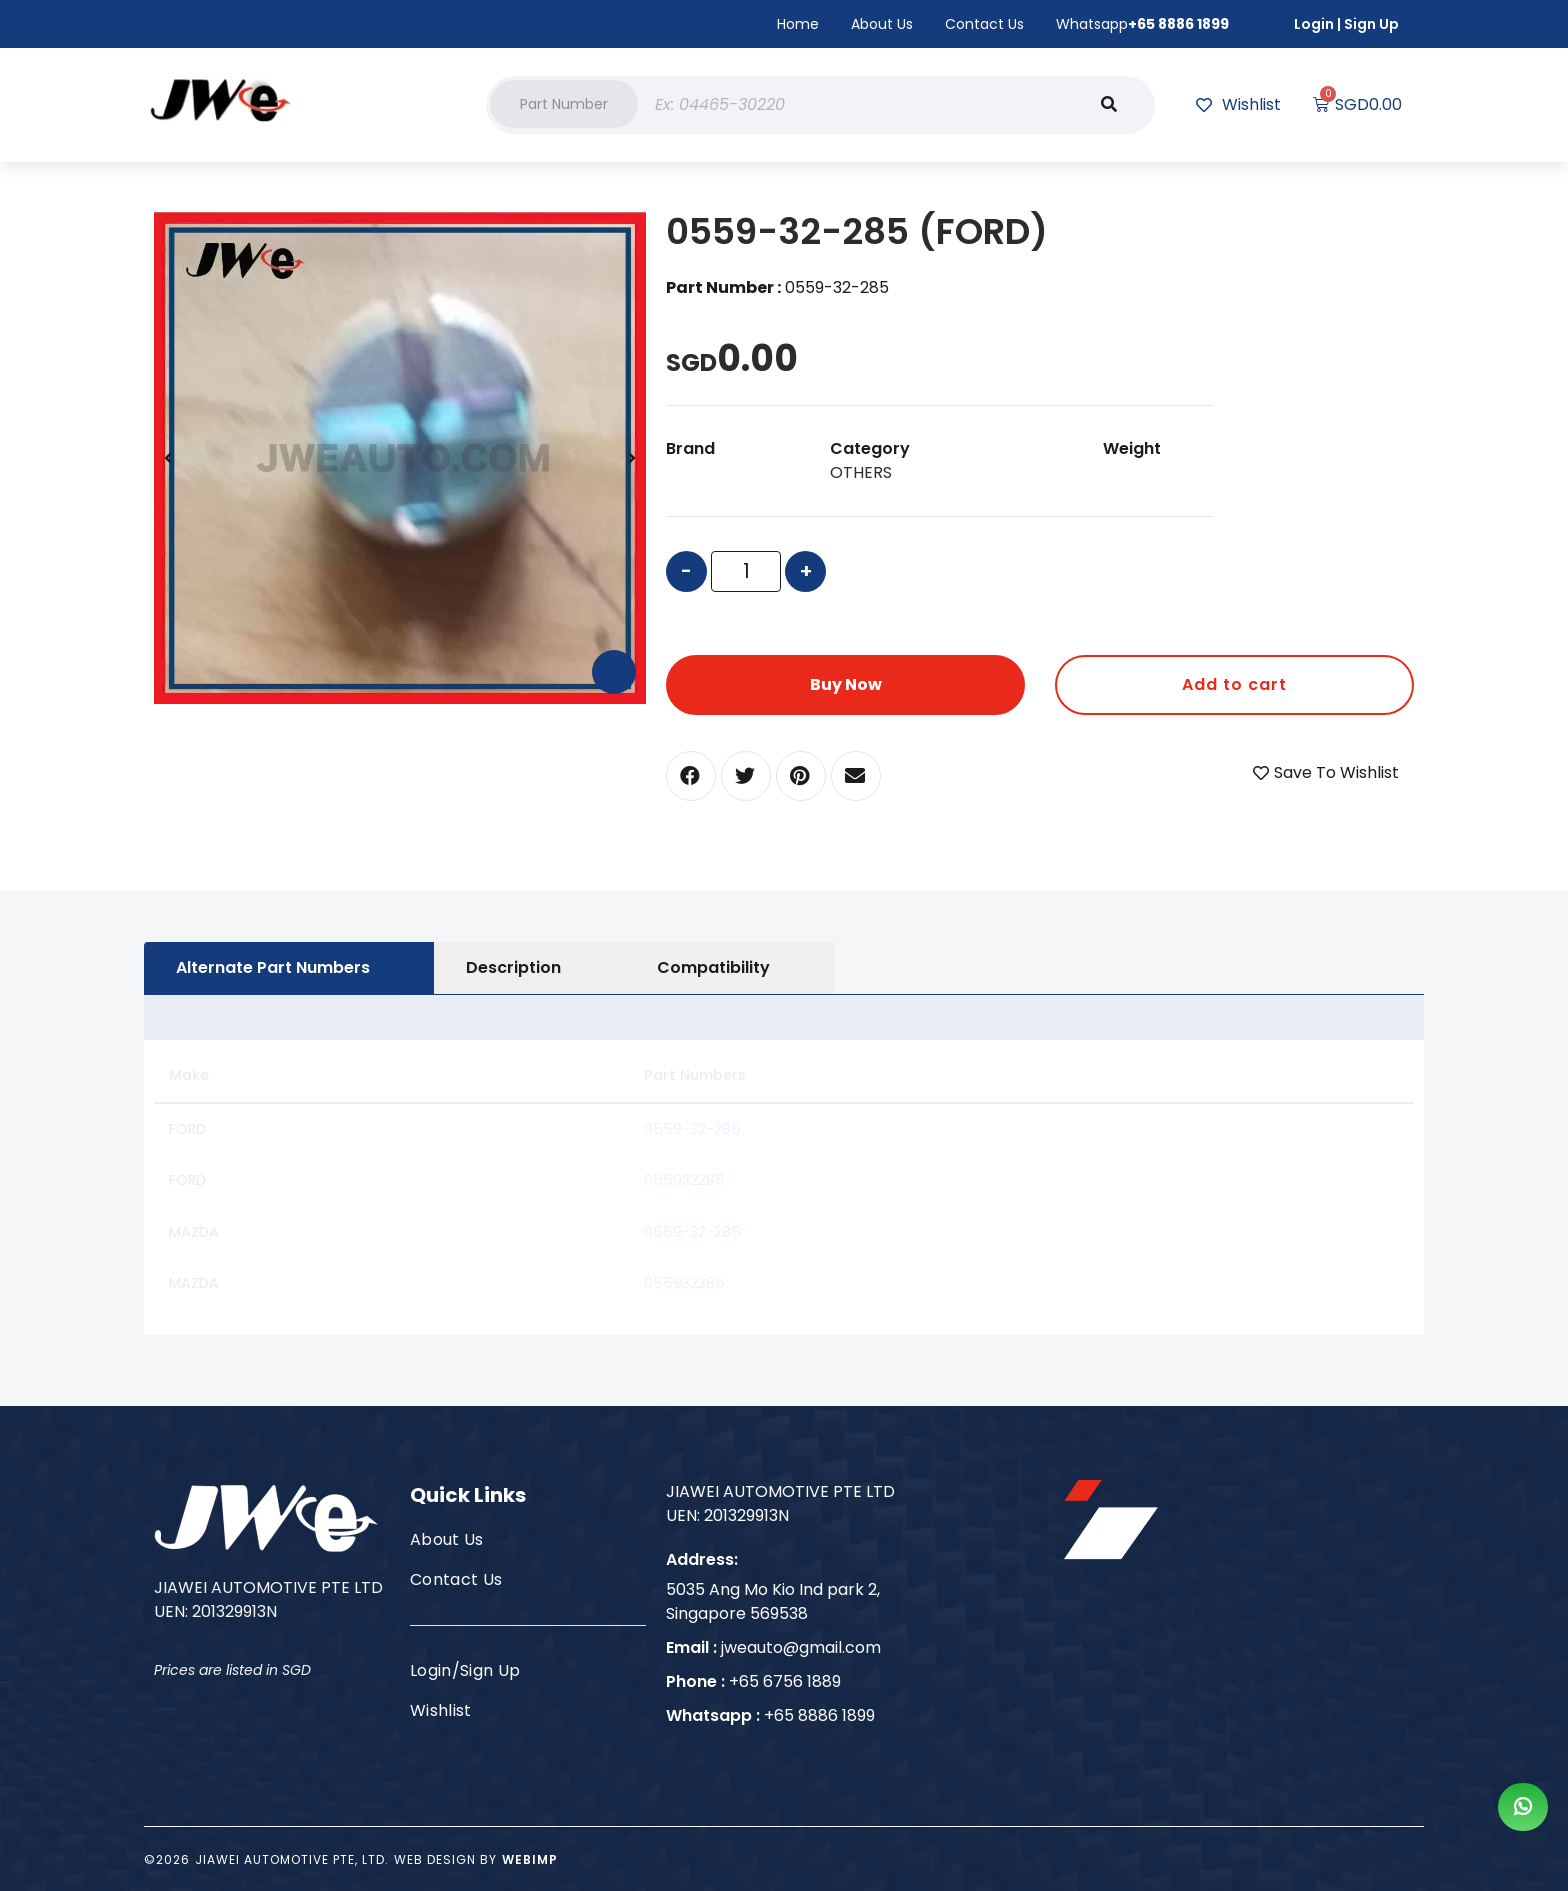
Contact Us (984, 24)
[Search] (1109, 105)
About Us (882, 24)
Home (798, 24)
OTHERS (861, 472)
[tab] (289, 968)
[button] (564, 104)
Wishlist (441, 1710)
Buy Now (846, 684)
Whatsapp (1142, 24)
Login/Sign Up (465, 1670)
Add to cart (1234, 684)
